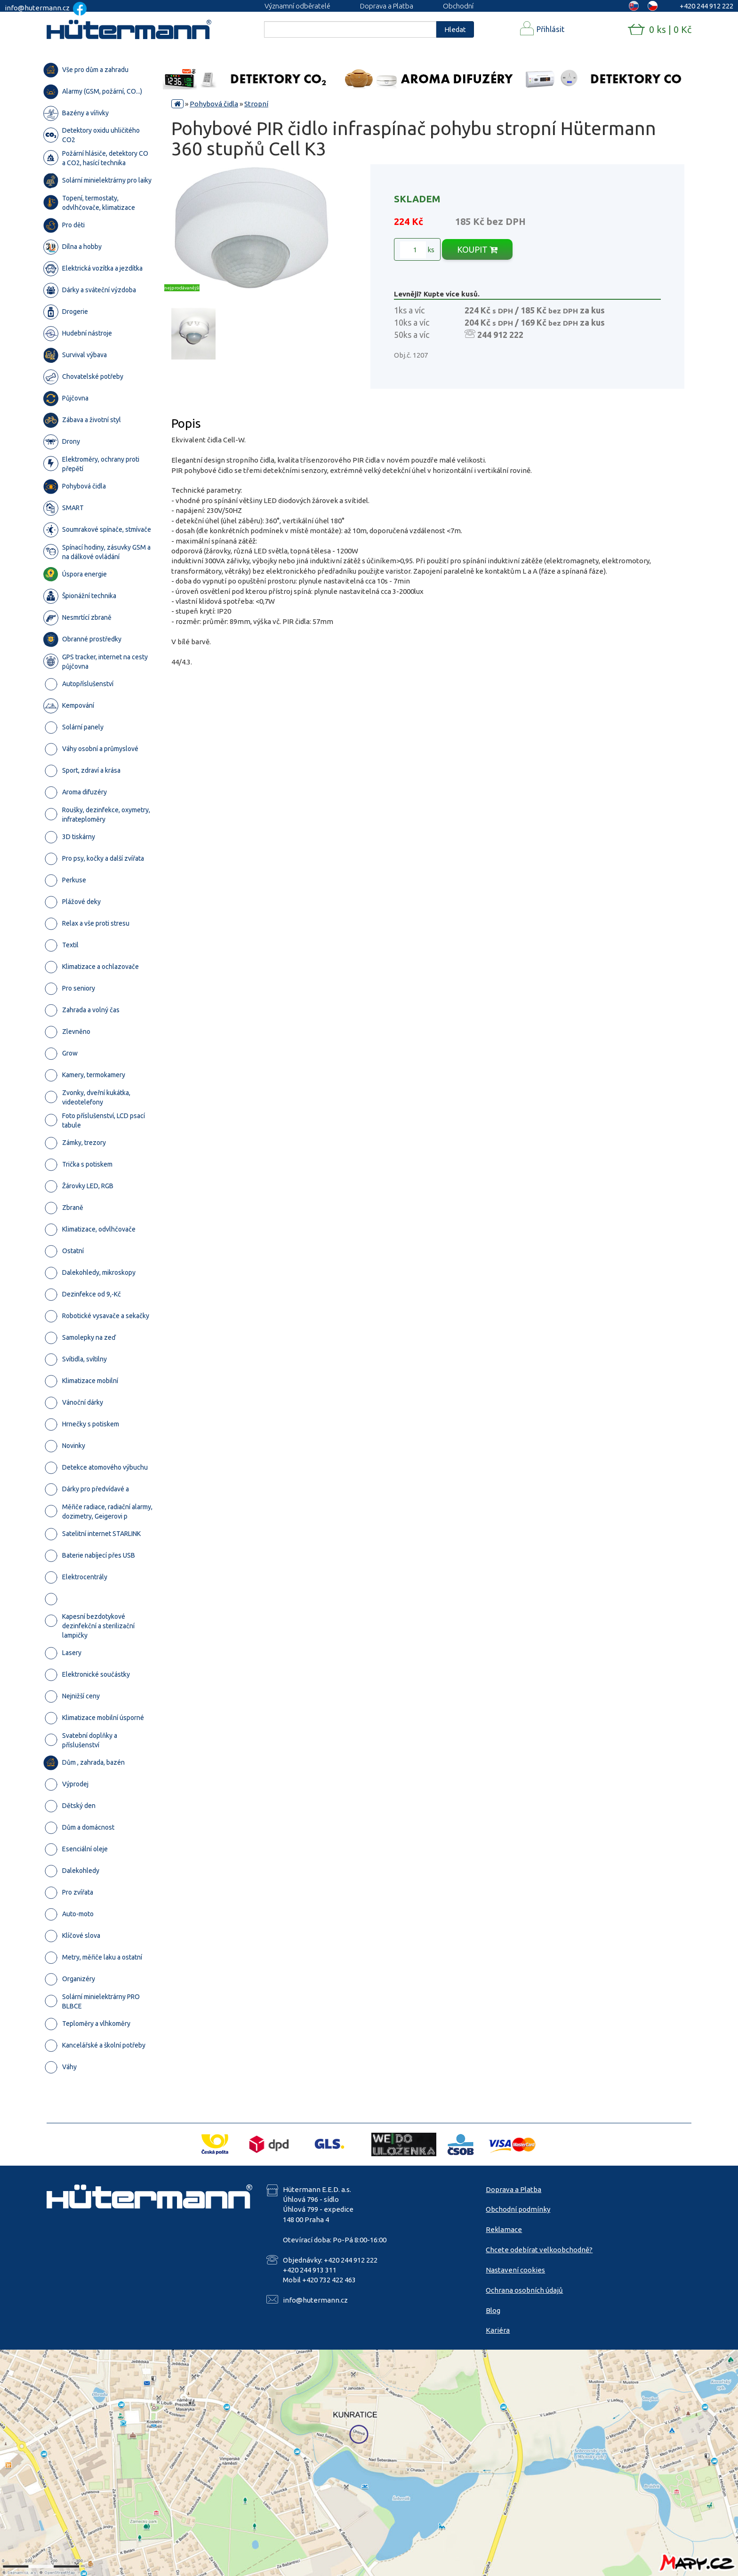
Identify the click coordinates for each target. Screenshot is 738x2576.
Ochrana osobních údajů (524, 2290)
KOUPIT (477, 249)
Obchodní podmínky (518, 2209)
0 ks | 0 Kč (670, 29)
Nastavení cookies (515, 2270)
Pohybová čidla (214, 104)
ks (417, 249)
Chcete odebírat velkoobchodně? (539, 2250)
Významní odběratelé (297, 6)
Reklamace (504, 2229)
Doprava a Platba (386, 6)
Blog (493, 2310)
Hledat (455, 29)
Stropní (256, 104)
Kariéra (498, 2330)
